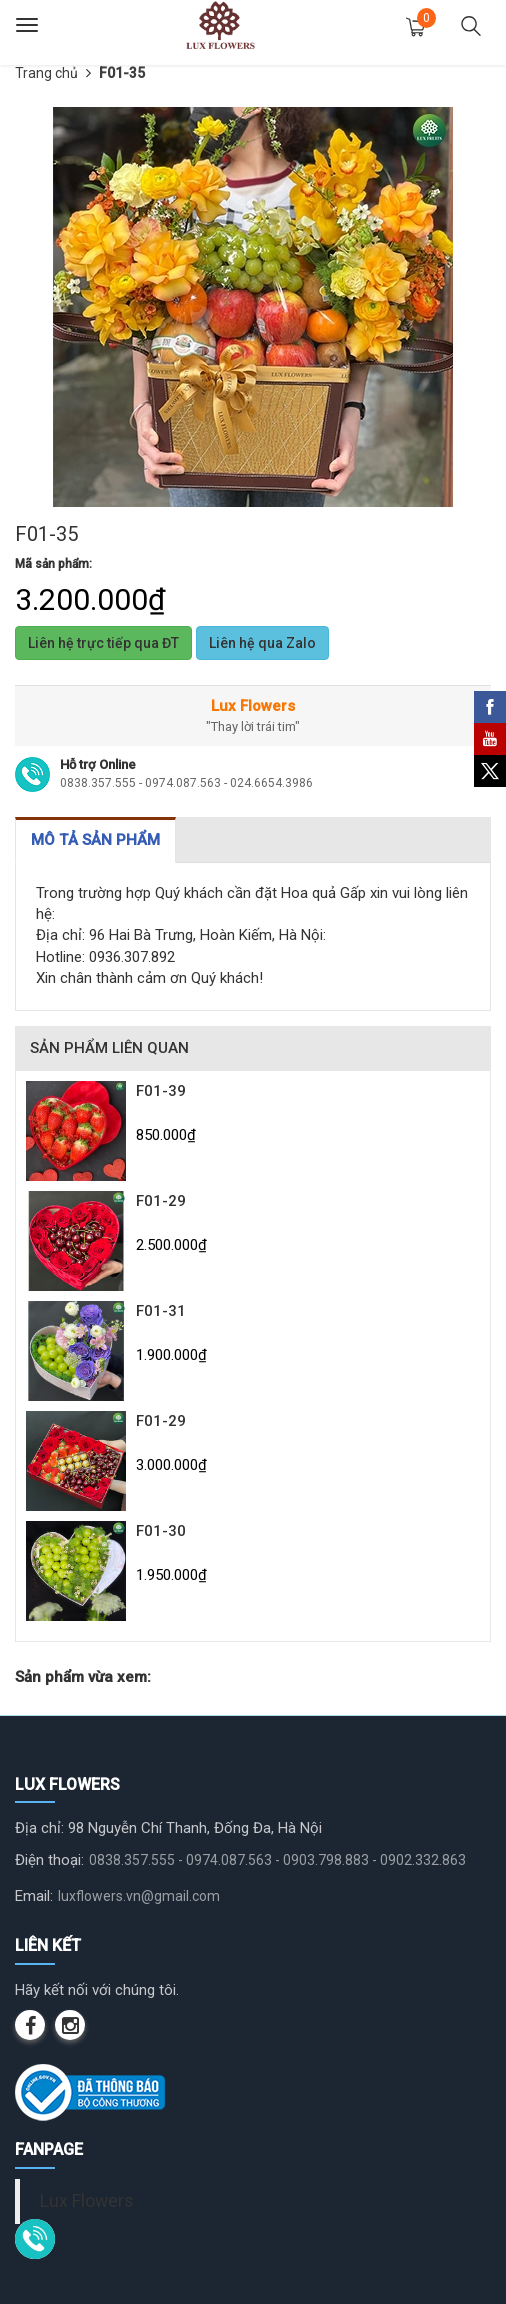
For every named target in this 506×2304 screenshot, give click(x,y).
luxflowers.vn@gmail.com (139, 1896)
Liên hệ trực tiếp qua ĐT (103, 643)
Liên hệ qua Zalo (262, 643)
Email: (34, 1896)
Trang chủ (46, 73)
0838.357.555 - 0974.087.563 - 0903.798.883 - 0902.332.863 (277, 1860)
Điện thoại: (49, 1860)
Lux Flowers (87, 2201)
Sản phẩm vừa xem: (83, 1677)
